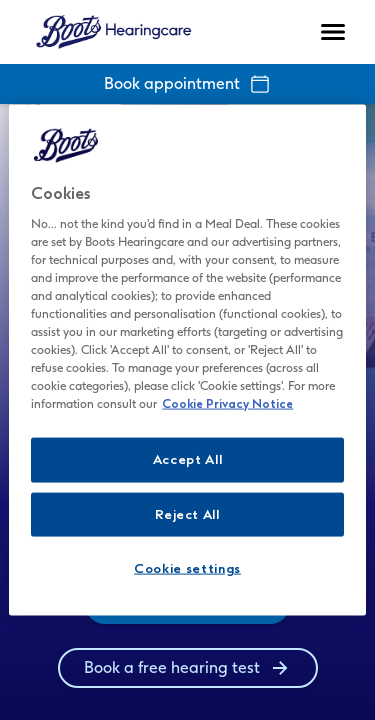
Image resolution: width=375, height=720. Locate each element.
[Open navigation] (333, 32)
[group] (188, 668)
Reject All (187, 513)
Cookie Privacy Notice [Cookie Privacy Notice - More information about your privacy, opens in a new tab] (227, 404)
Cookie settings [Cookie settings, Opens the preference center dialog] (187, 567)
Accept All (188, 459)
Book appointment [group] (188, 84)
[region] (187, 360)
